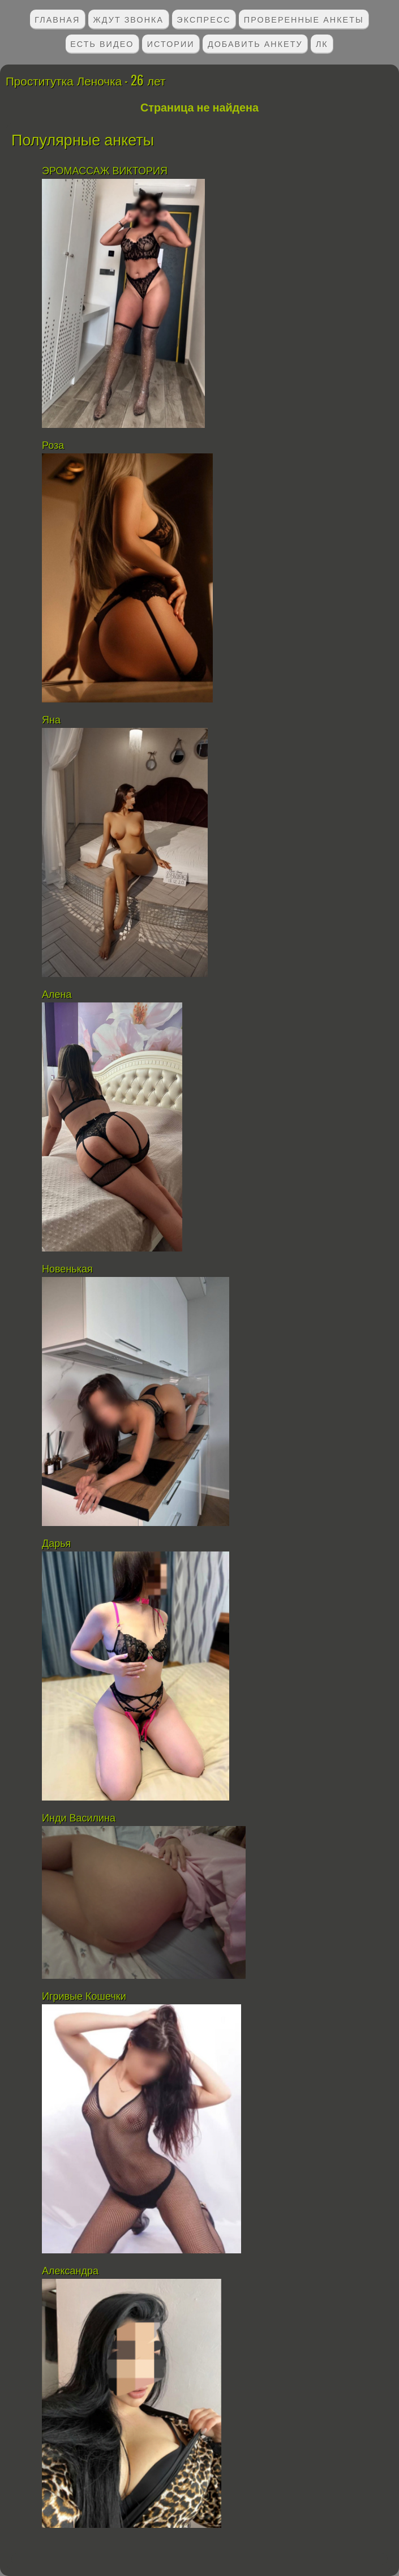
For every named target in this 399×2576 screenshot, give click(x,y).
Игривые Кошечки (84, 1996)
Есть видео (102, 43)
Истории (171, 43)
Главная (57, 19)
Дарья (56, 1543)
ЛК (322, 43)
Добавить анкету (255, 43)
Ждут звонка (128, 19)
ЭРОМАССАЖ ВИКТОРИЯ (105, 171)
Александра (70, 2271)
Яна (51, 720)
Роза (53, 445)
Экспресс (203, 19)
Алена (56, 994)
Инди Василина (80, 1818)
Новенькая (69, 1269)
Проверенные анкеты (304, 19)
